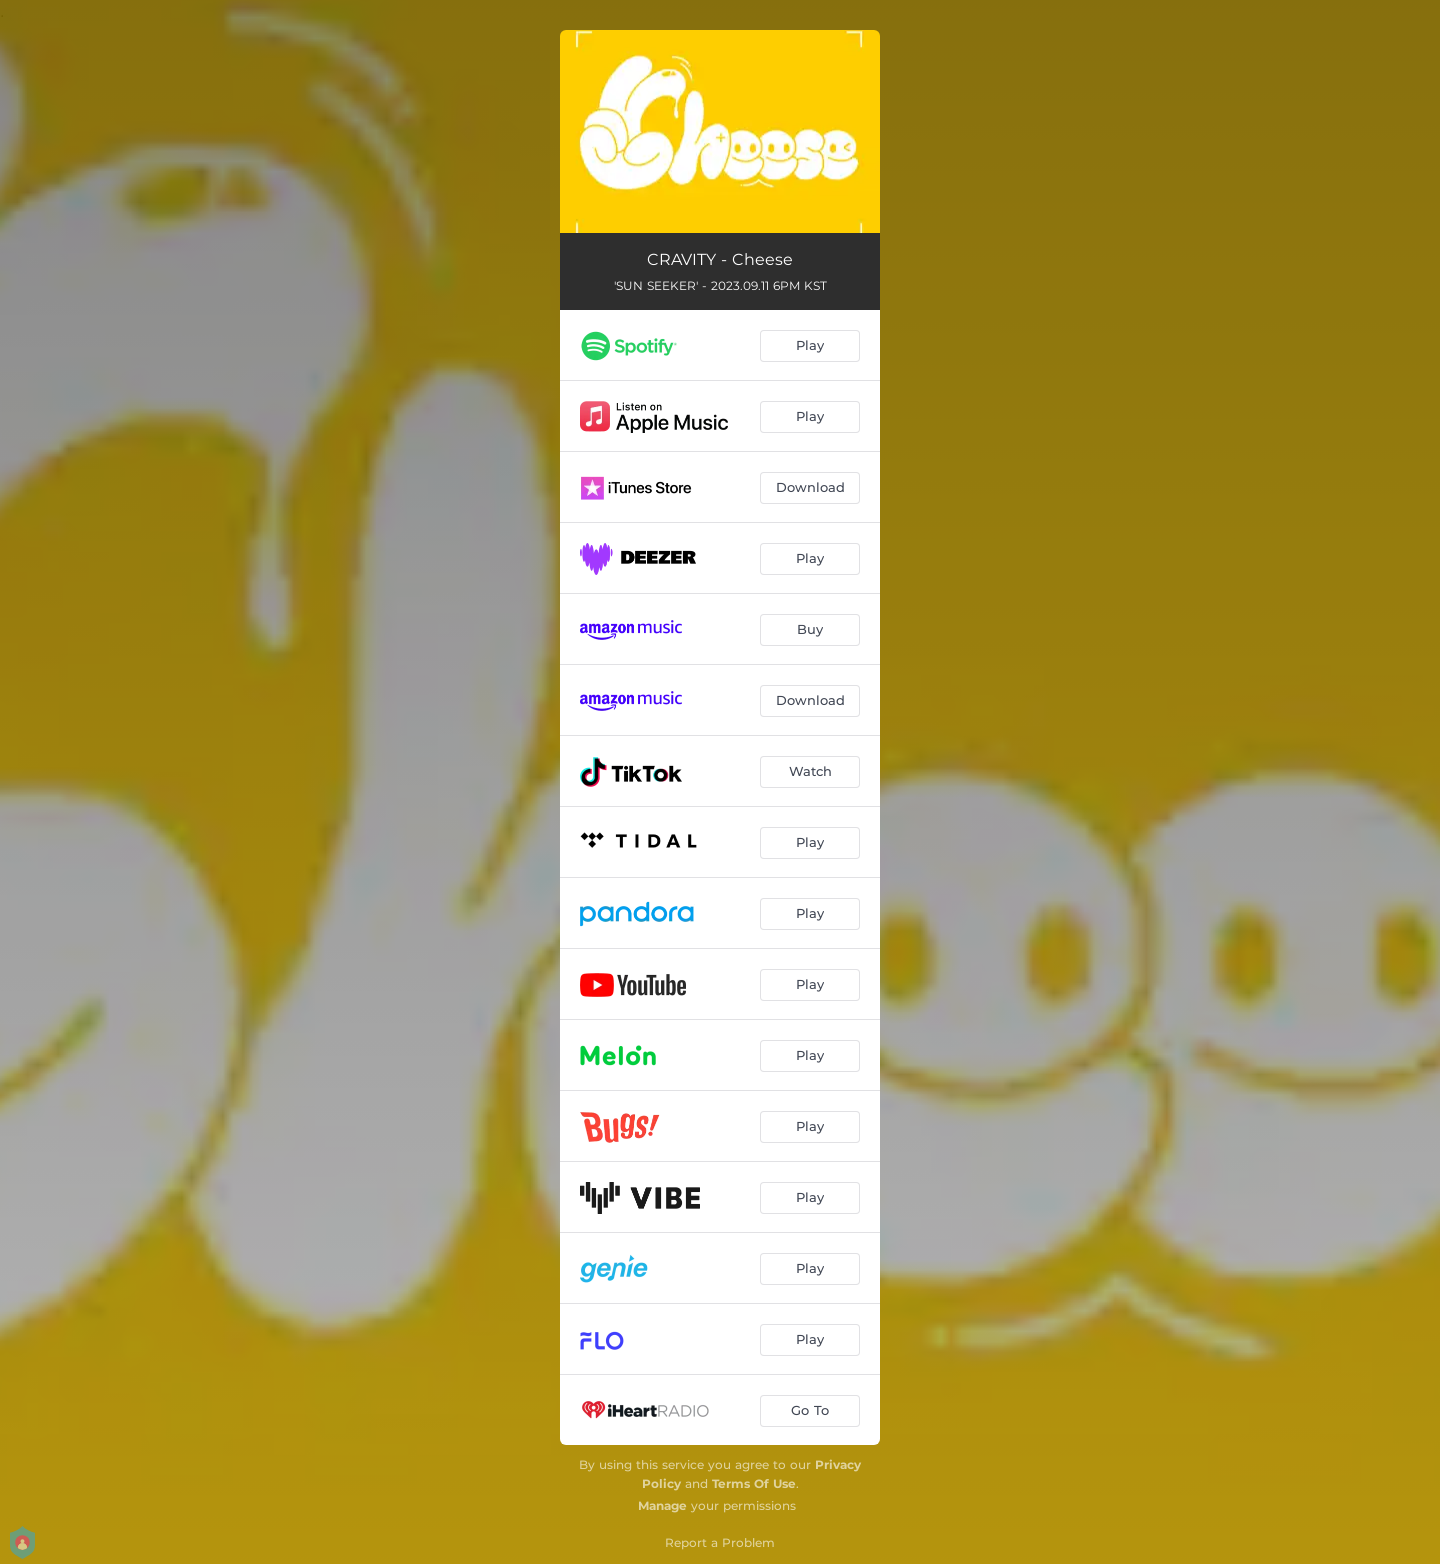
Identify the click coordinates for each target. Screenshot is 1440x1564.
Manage (662, 1505)
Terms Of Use (754, 1483)
